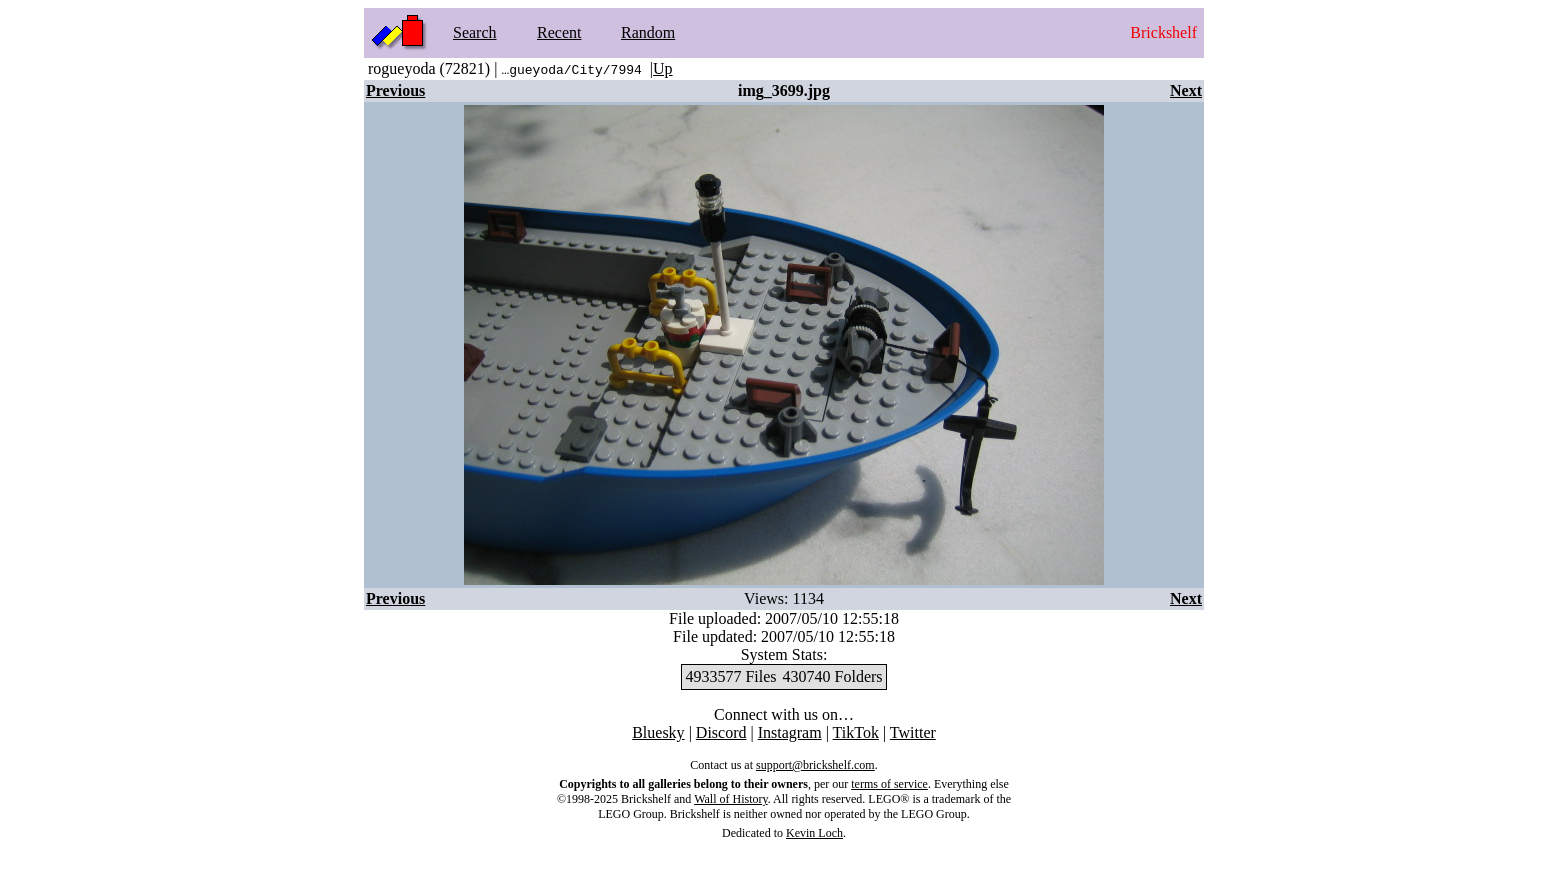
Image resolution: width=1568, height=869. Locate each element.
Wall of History (731, 799)
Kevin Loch (814, 833)
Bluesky (658, 732)
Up (663, 68)
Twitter (913, 732)
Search (475, 32)
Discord (721, 732)
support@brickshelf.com (815, 765)
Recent (559, 32)
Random (648, 32)
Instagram (790, 732)
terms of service (889, 784)
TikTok (856, 732)
